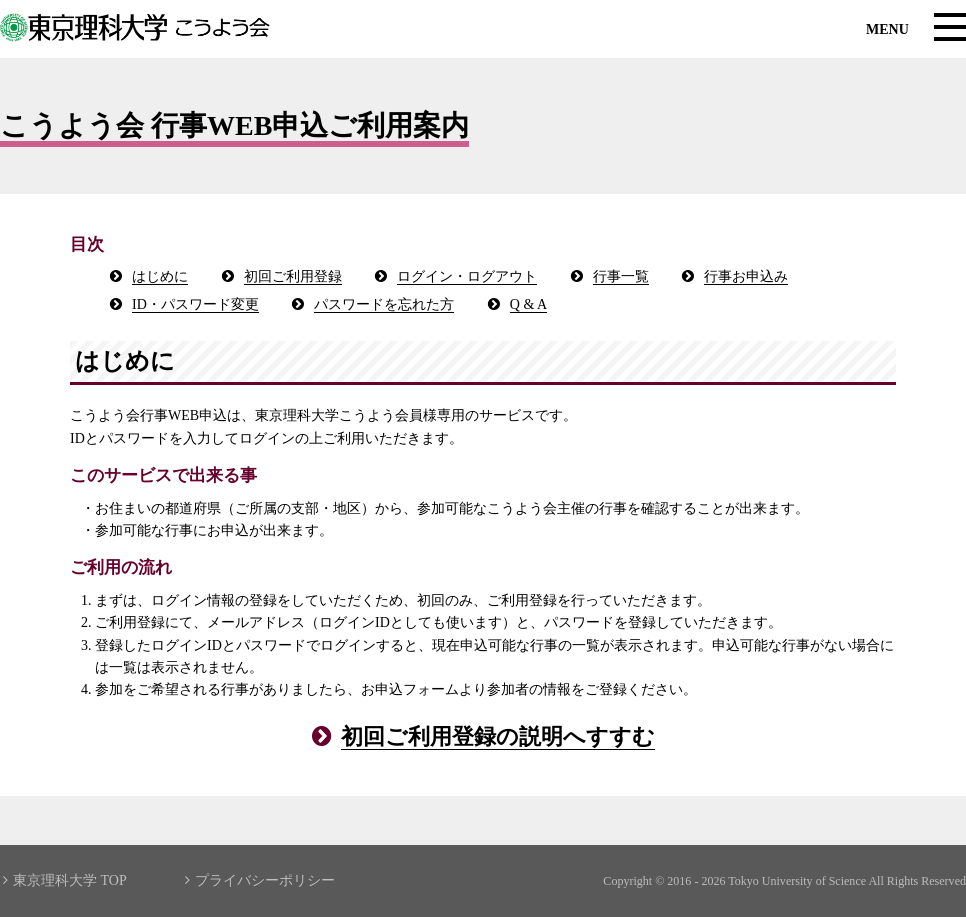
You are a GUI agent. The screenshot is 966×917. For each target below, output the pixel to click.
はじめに (160, 276)
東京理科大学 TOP (65, 880)
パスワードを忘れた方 (384, 304)
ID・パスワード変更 (195, 304)
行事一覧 (621, 276)
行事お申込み (746, 276)
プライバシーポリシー (260, 880)
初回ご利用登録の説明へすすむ (498, 736)
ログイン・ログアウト (467, 276)
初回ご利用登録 (293, 276)
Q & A (528, 304)
